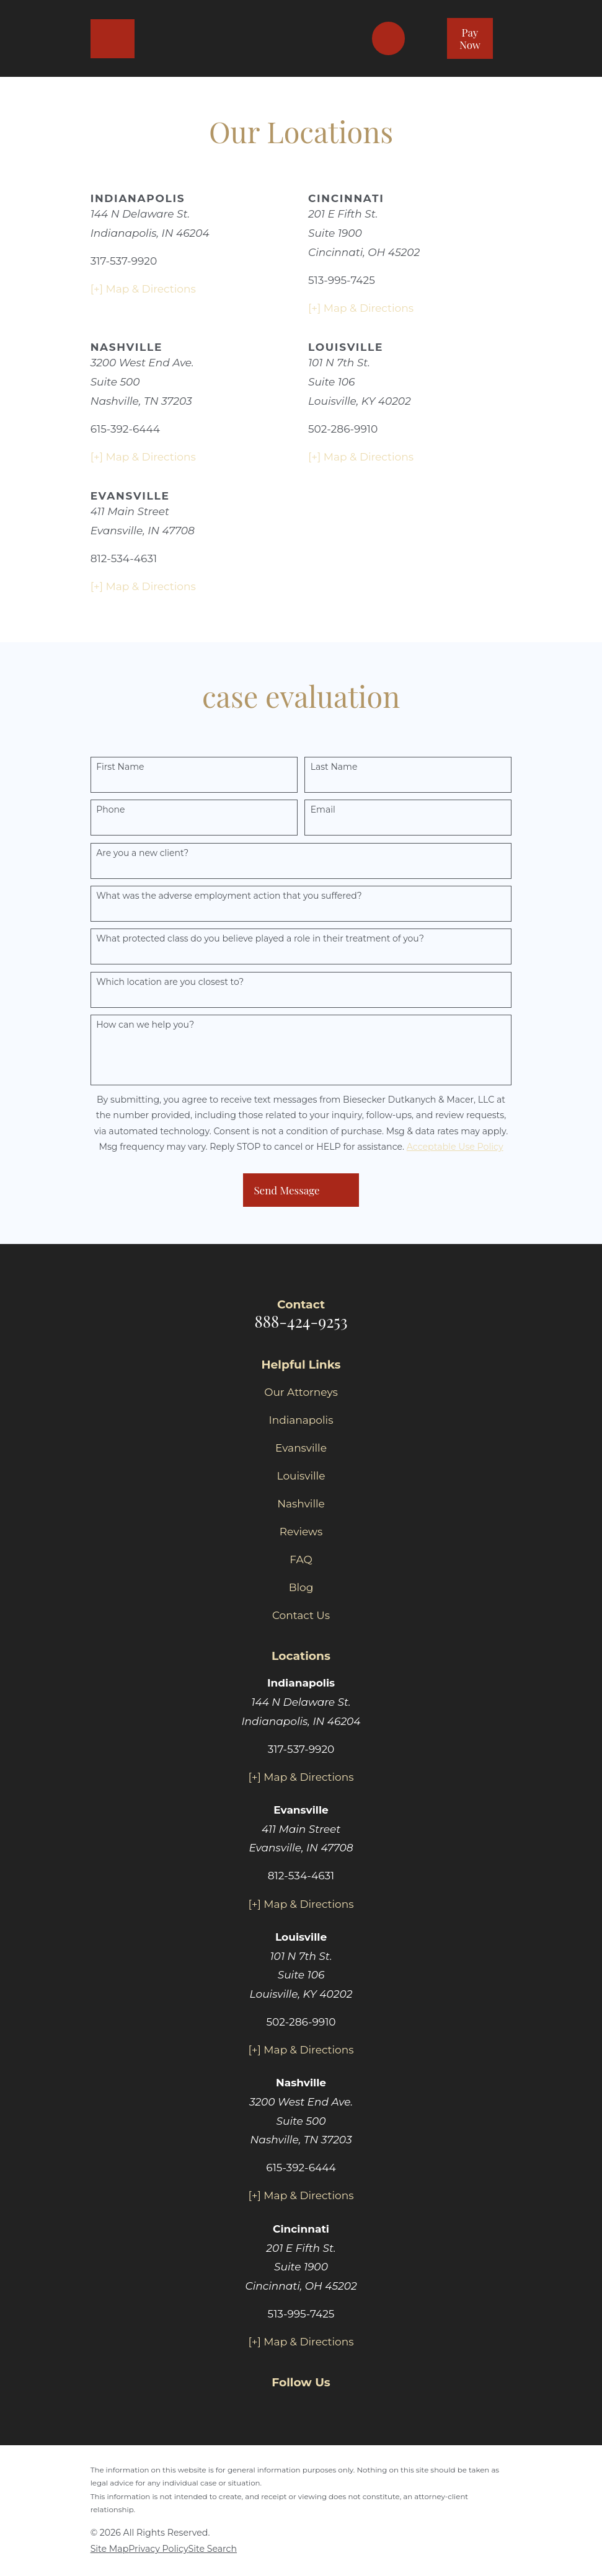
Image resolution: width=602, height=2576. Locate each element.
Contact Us (301, 1615)
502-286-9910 (343, 429)
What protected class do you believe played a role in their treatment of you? (260, 938)
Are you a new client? (142, 853)
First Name (120, 767)
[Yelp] (329, 2407)
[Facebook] (272, 2407)
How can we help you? (145, 1025)
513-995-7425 (341, 280)
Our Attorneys (301, 1392)
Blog (301, 1587)
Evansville (301, 1448)
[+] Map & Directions (143, 289)
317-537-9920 (124, 261)
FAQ (301, 1559)
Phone (110, 810)
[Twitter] (301, 2407)
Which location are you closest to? (170, 982)
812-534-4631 (124, 558)
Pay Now (469, 38)
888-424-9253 (301, 1320)
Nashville (301, 1504)
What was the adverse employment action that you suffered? (228, 896)
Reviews (301, 1531)
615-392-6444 (125, 429)
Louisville (301, 1476)
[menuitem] (110, 2549)
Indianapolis (301, 1420)
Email (323, 810)
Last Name (334, 767)
